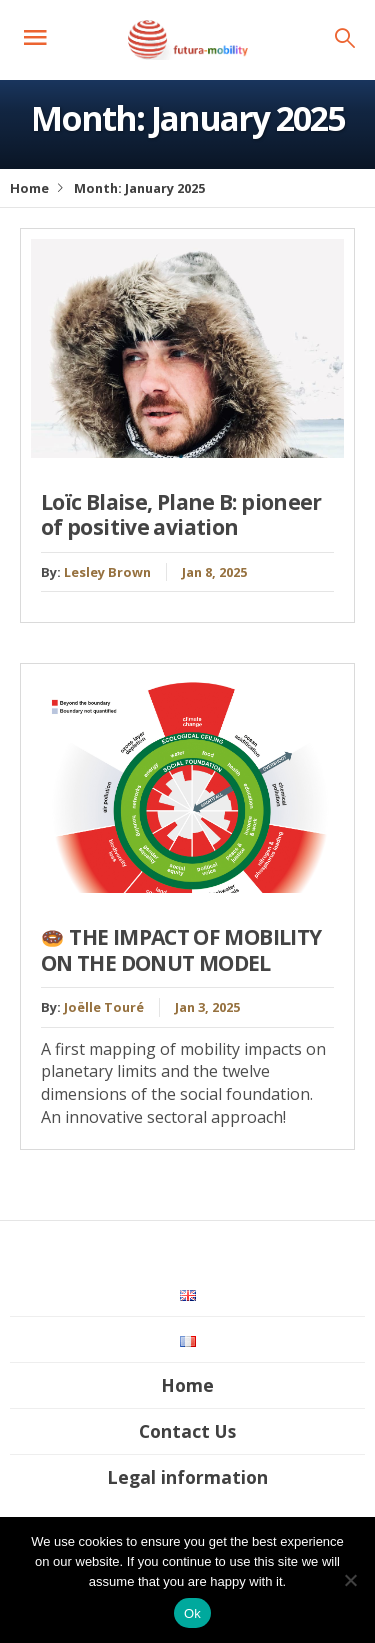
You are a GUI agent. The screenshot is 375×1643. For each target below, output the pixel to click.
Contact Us (187, 1431)
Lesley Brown (107, 572)
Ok (192, 1613)
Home (29, 188)
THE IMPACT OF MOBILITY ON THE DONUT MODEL (181, 949)
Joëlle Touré (104, 1007)
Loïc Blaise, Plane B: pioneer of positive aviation (181, 514)
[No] (350, 1580)
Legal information (187, 1477)
